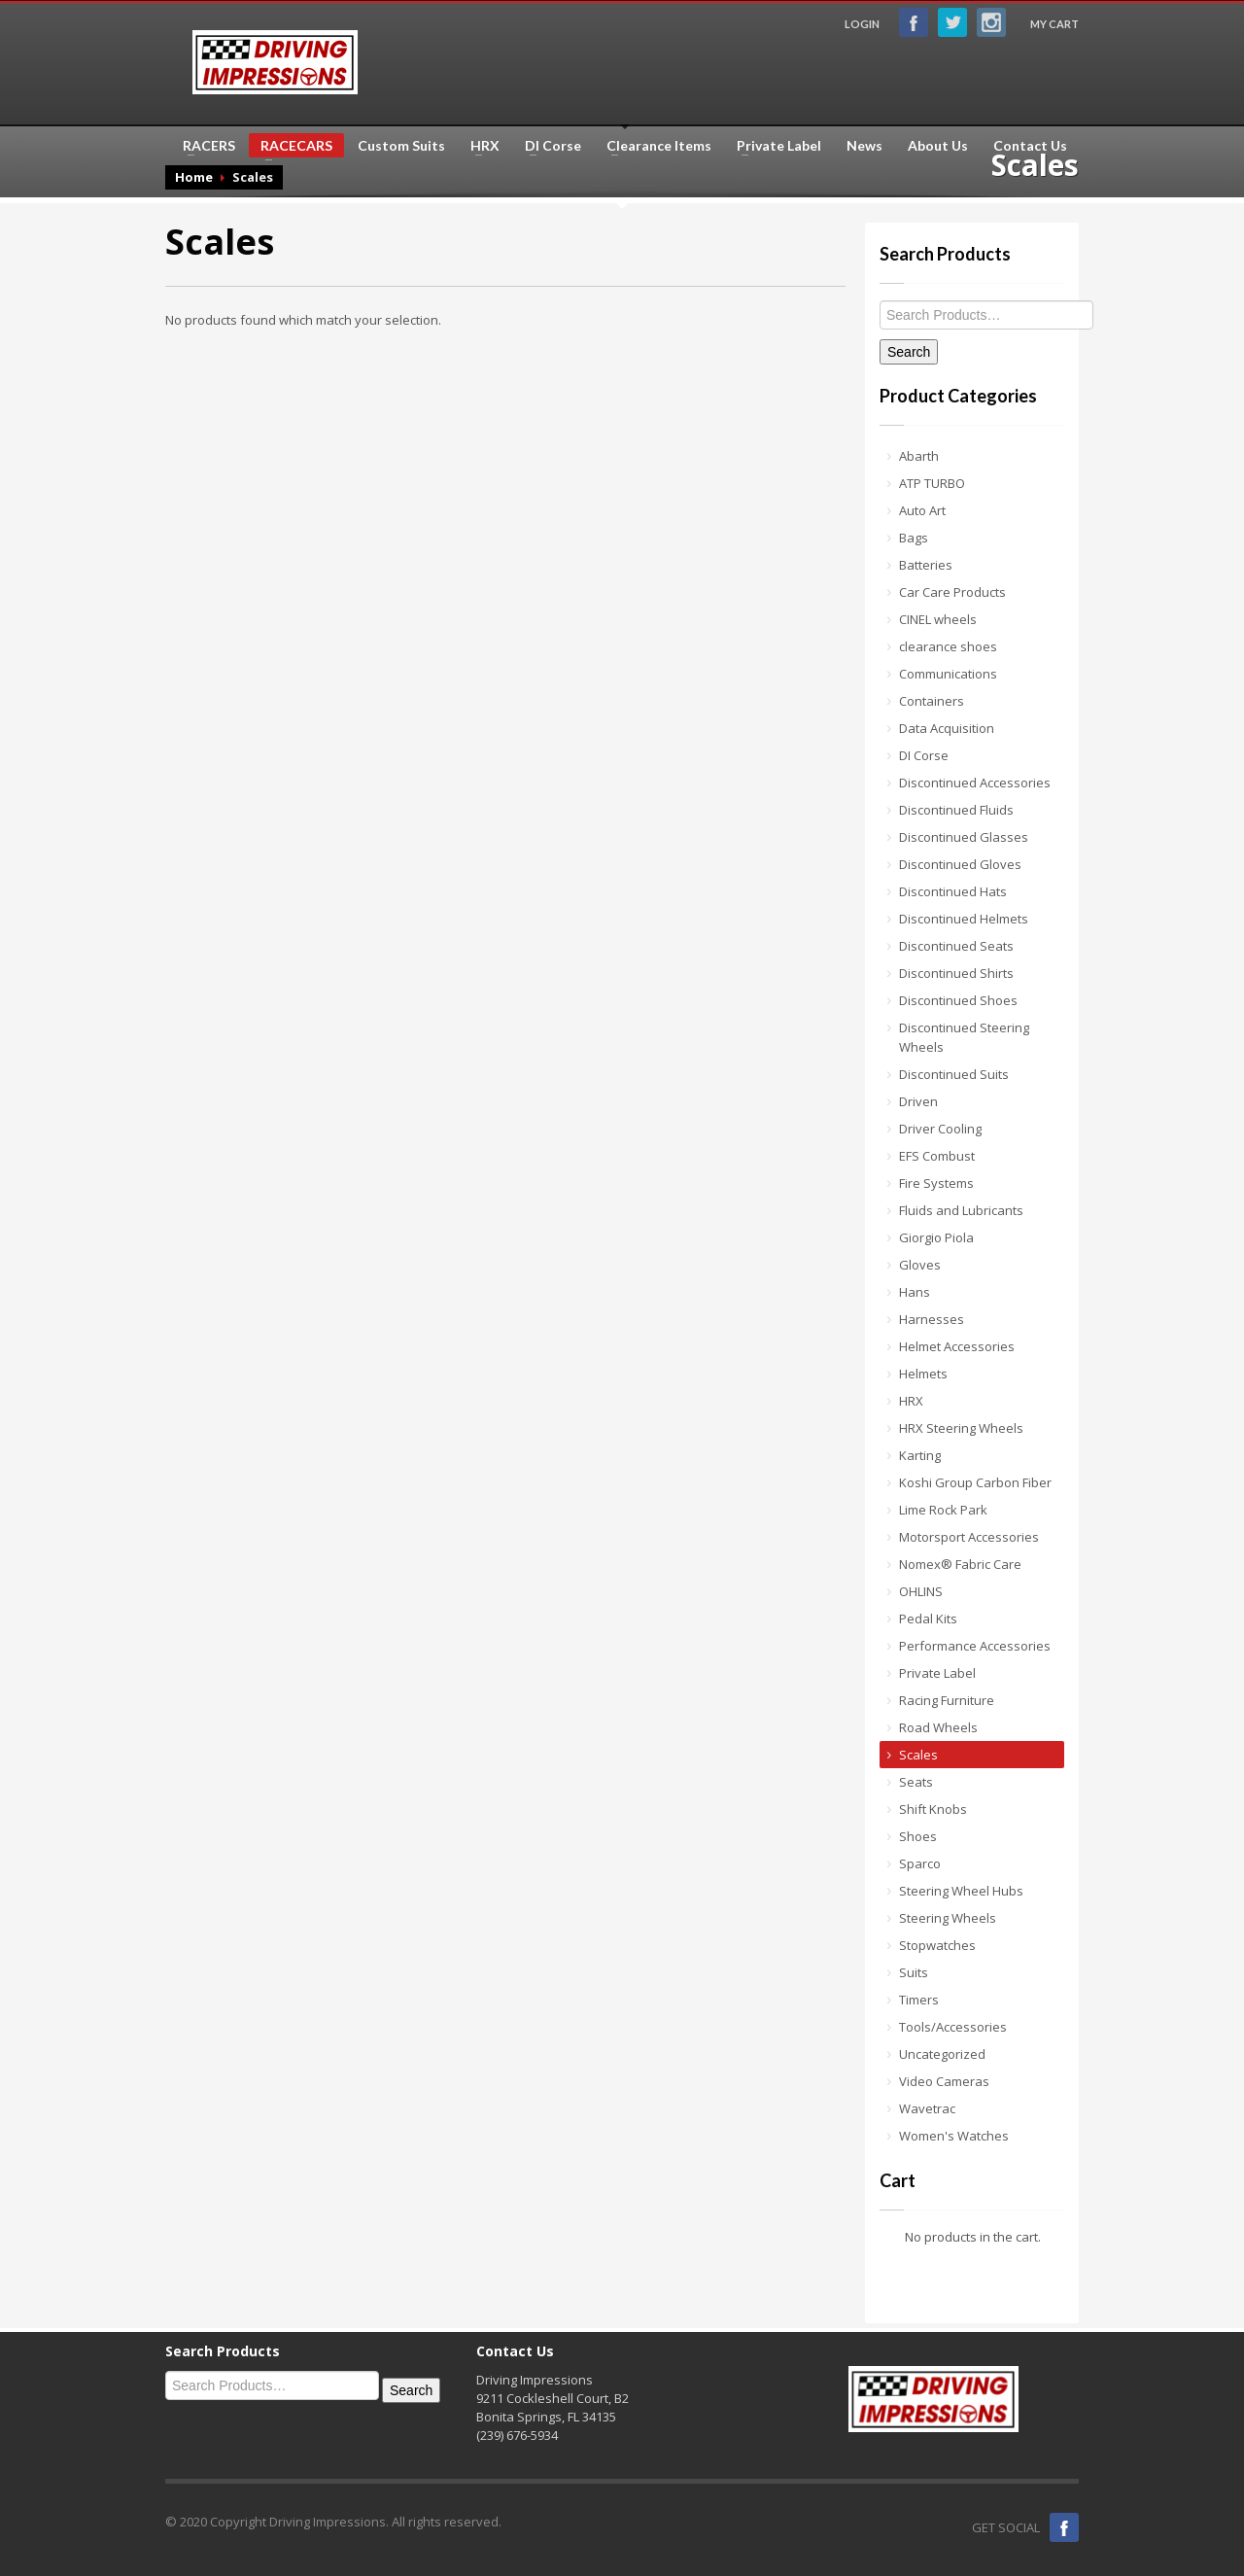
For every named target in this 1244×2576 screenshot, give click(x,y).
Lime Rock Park (943, 1509)
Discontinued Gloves (960, 864)
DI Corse (547, 146)
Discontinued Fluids (956, 809)
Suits (913, 1972)
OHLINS (921, 1591)
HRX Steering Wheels (961, 1428)
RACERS (203, 146)
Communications (948, 673)
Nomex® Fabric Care (960, 1564)
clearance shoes (948, 646)
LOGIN (862, 23)
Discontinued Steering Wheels (964, 1037)
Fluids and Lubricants (961, 1210)
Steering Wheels (947, 1918)
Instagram (991, 22)
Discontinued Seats (956, 946)
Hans (914, 1292)
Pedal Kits (928, 1618)
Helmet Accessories (957, 1346)
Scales (918, 1754)
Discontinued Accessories (975, 782)
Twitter (952, 22)
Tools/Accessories (953, 2027)
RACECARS (290, 147)
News (864, 146)
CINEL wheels (938, 619)
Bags (913, 537)
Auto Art (922, 510)
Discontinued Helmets (963, 918)
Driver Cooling (940, 1128)
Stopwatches (937, 1945)
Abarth (919, 456)
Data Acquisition (946, 728)
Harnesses (931, 1319)
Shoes (918, 1836)
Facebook (913, 22)
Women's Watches (954, 2135)
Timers (919, 1999)
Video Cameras (944, 2081)
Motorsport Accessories (969, 1537)
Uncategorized (942, 2054)
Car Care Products (952, 592)
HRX (479, 146)
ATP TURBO (932, 483)
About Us (938, 146)
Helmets (923, 1373)
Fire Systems (936, 1183)
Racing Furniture (946, 1700)
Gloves (920, 1264)
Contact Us (1030, 146)
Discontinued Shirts (956, 973)
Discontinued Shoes (958, 1000)
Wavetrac (927, 2108)
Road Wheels (938, 1727)
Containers (931, 701)
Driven (918, 1101)
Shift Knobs (933, 1809)
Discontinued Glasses (963, 837)
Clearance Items (653, 146)
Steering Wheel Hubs (961, 1890)
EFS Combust (937, 1156)
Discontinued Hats (953, 891)
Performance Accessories (975, 1645)
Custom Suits (401, 146)
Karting (920, 1455)
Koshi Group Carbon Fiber (975, 1482)
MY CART (1054, 23)
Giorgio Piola (936, 1237)
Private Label (773, 146)
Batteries (925, 565)
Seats (916, 1782)
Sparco (920, 1863)
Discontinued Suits (954, 1074)
